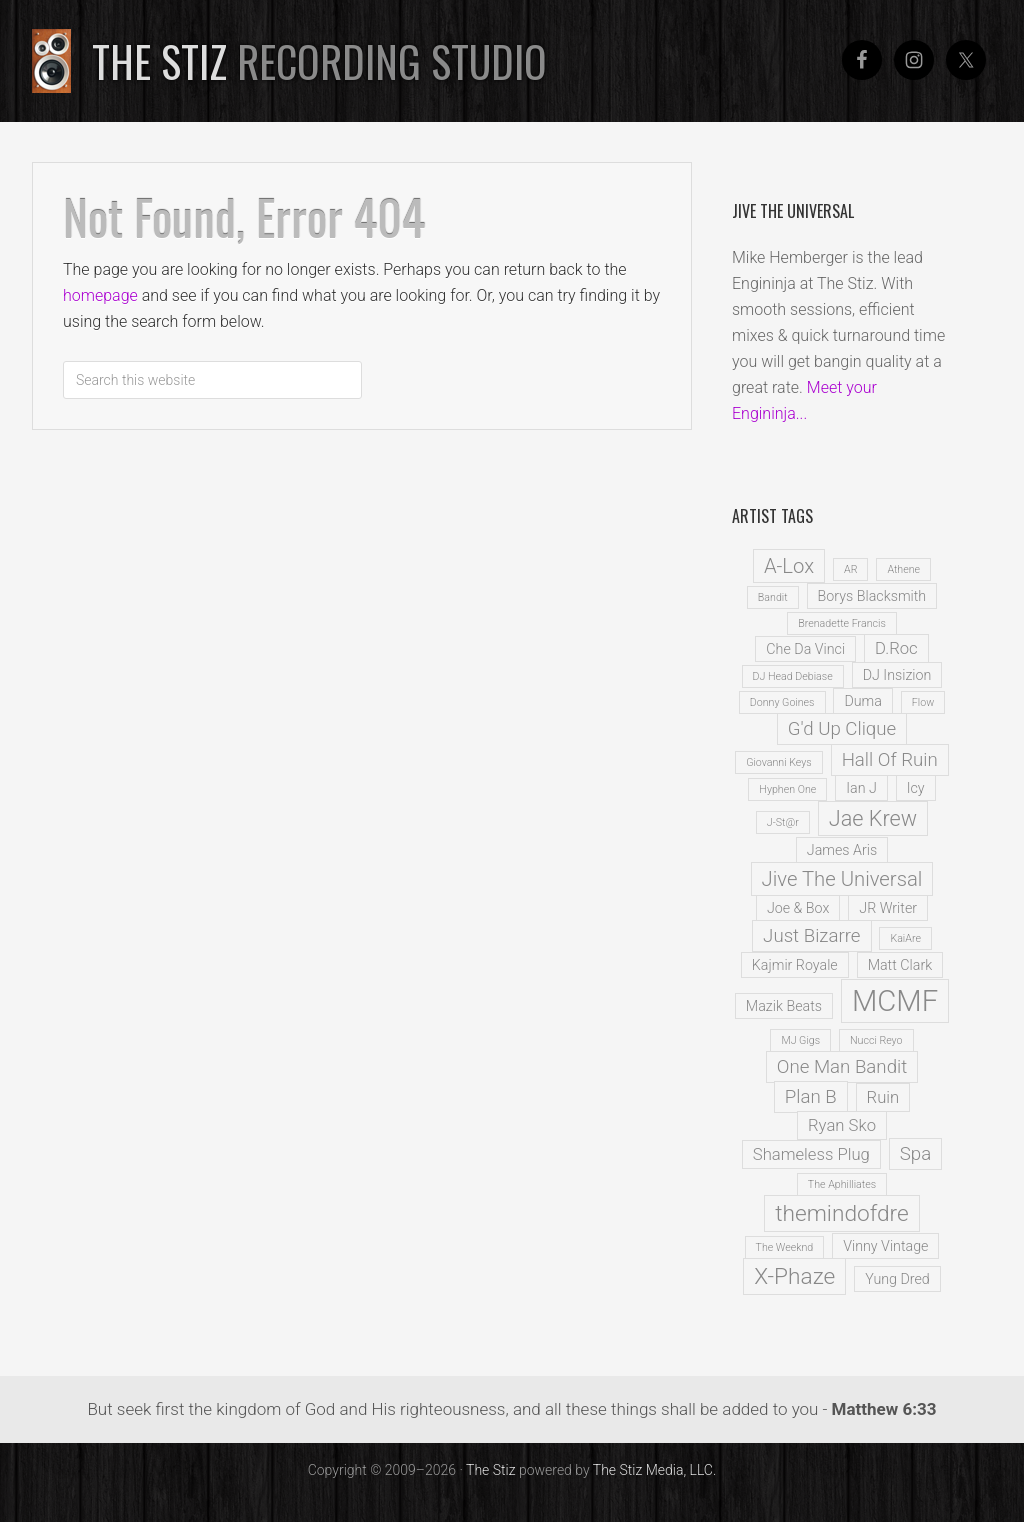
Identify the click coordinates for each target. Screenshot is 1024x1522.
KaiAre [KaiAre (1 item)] (905, 938)
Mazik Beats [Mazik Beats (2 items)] (784, 1006)
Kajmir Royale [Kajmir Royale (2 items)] (795, 965)
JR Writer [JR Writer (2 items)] (888, 908)
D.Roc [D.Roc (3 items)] (896, 648)
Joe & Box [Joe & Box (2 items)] (798, 908)
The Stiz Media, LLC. (655, 1470)
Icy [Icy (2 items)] (916, 788)
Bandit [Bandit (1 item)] (773, 597)
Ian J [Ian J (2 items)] (861, 788)
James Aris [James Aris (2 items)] (842, 850)
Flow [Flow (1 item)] (923, 702)
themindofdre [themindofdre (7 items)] (842, 1213)
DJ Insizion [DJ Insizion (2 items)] (897, 675)
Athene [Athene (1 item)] (903, 569)
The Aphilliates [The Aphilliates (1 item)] (842, 1184)
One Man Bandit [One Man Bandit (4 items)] (842, 1067)
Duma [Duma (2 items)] (862, 701)
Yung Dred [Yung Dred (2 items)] (897, 1279)
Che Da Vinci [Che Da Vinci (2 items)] (805, 649)
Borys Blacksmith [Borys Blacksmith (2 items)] (872, 596)
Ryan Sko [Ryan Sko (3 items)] (842, 1125)
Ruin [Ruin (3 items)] (883, 1097)
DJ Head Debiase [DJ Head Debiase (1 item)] (793, 676)
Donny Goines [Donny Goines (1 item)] (782, 702)
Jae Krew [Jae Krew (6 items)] (873, 818)
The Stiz (319, 61)
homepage (100, 295)
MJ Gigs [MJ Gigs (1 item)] (800, 1040)
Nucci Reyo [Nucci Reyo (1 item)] (876, 1040)
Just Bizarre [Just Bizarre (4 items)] (811, 936)
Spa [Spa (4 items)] (915, 1154)
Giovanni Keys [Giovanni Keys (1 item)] (779, 762)
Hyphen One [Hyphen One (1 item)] (787, 789)
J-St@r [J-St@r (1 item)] (783, 822)
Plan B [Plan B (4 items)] (811, 1097)
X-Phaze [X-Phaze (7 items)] (794, 1276)
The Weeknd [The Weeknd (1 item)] (785, 1247)
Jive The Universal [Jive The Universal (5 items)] (842, 879)
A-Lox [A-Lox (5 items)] (789, 566)
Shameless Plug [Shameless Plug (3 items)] (811, 1154)
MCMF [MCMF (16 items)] (895, 1001)
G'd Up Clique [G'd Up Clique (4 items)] (842, 729)
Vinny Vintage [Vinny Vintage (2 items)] (885, 1246)
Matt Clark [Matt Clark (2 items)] (900, 965)
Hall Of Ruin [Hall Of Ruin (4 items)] (890, 760)
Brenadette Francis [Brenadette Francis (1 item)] (842, 623)
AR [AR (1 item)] (850, 569)
